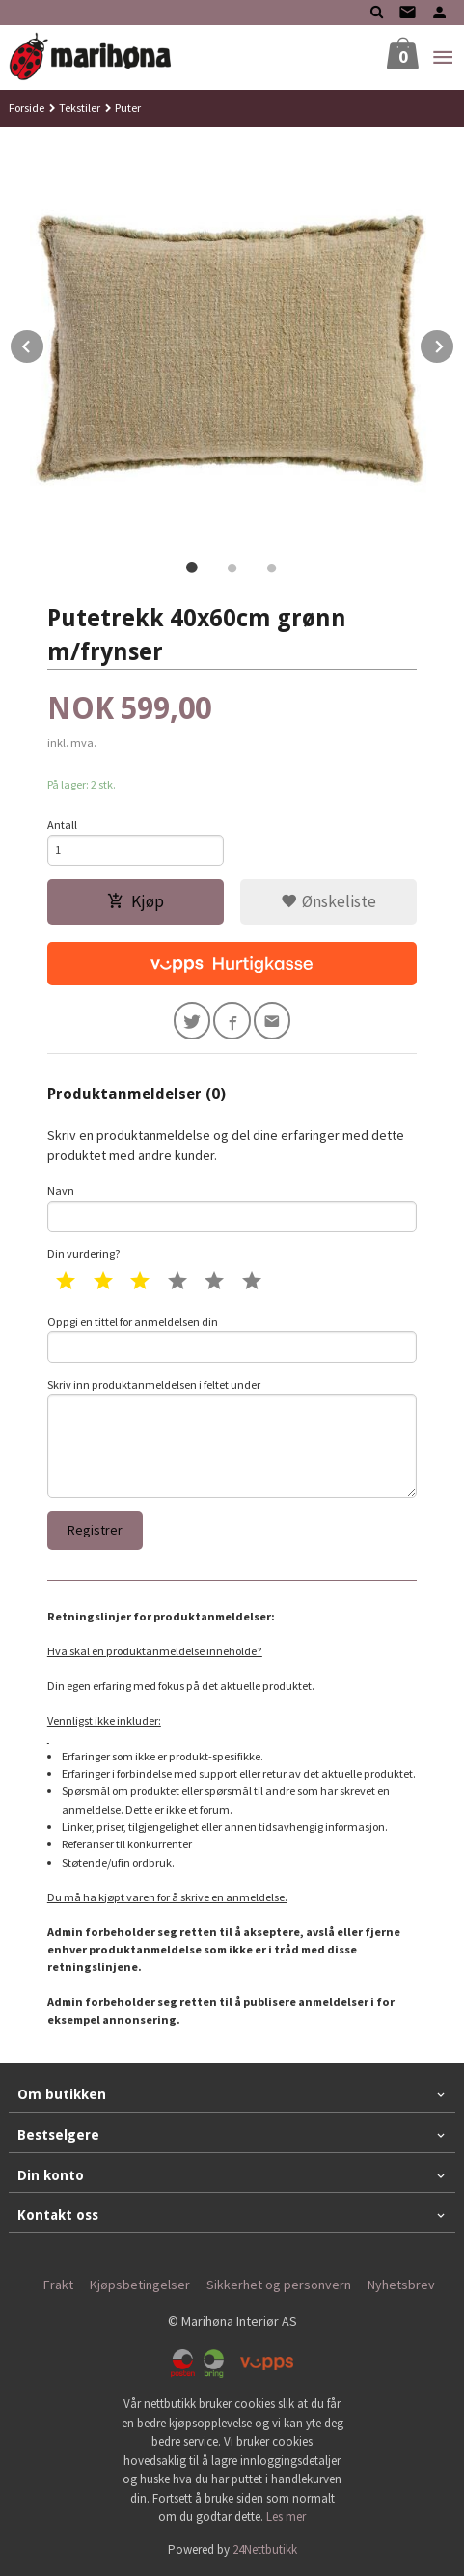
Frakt (58, 2284)
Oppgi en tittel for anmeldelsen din (232, 1339)
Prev (44, 343)
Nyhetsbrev (401, 2284)
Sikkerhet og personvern (278, 2284)
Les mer (286, 2516)
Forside (26, 107)
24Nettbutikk (264, 2549)
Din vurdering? (84, 1253)
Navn (232, 1207)
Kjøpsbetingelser (140, 2284)
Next (454, 343)
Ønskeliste (328, 901)
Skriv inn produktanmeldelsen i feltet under (232, 1437)
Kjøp (135, 901)
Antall (62, 824)
